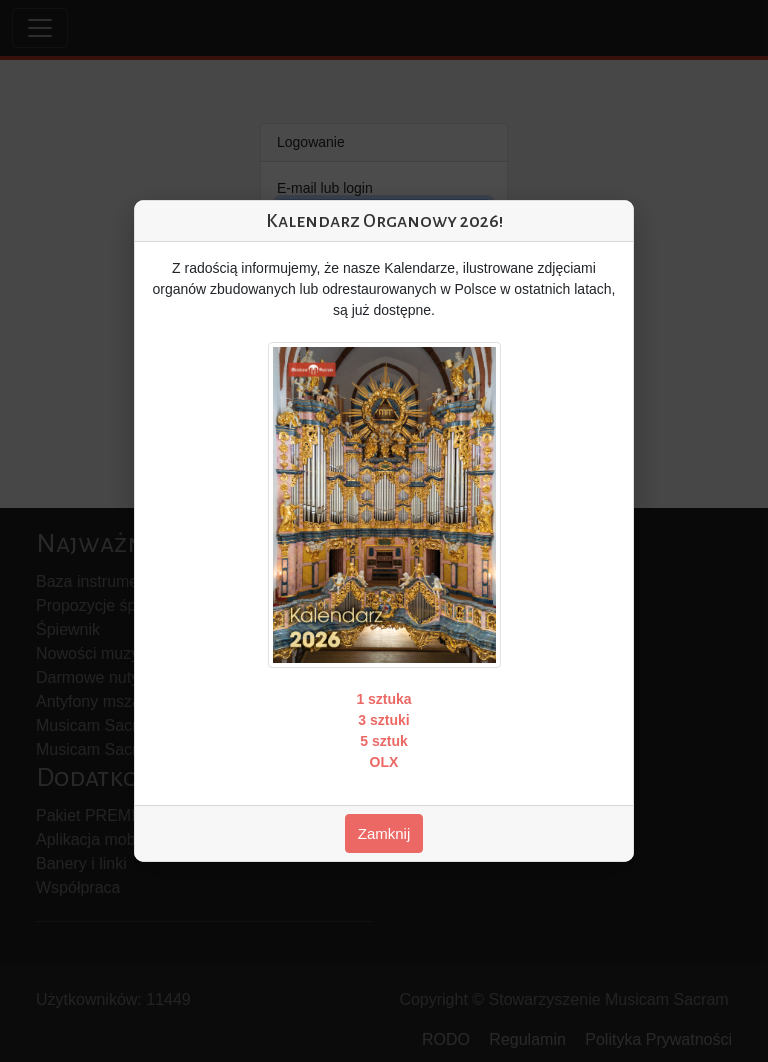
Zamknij (384, 833)
